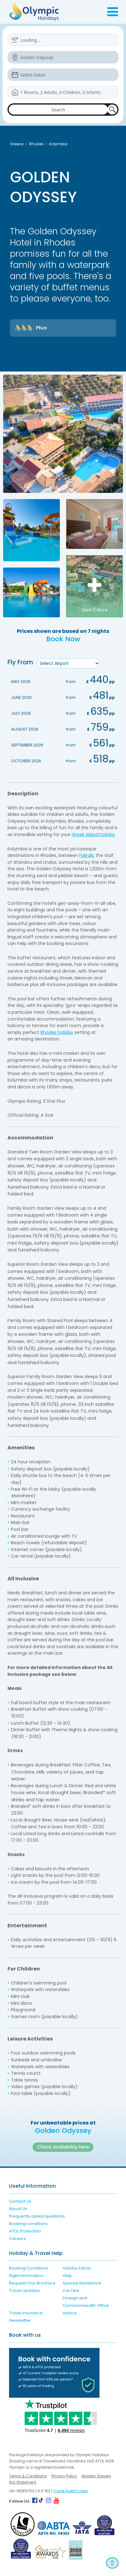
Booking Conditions (28, 2268)
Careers (17, 2239)
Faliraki (86, 855)
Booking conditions (28, 2224)
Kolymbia (58, 144)
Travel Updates (24, 2290)
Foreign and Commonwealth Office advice (86, 2305)
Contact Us (20, 2201)
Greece (16, 144)
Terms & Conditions (28, 2476)
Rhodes (36, 144)
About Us (18, 2209)
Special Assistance (82, 2283)
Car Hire (71, 2290)
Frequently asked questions (37, 2216)
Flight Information (26, 2276)
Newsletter (20, 2320)
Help (67, 2276)
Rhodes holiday (57, 1032)
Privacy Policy (64, 2476)
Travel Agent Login (70, 2491)
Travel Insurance (26, 2313)
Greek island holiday (93, 834)
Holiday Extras (77, 2268)
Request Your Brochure (32, 2283)
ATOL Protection (25, 2231)
